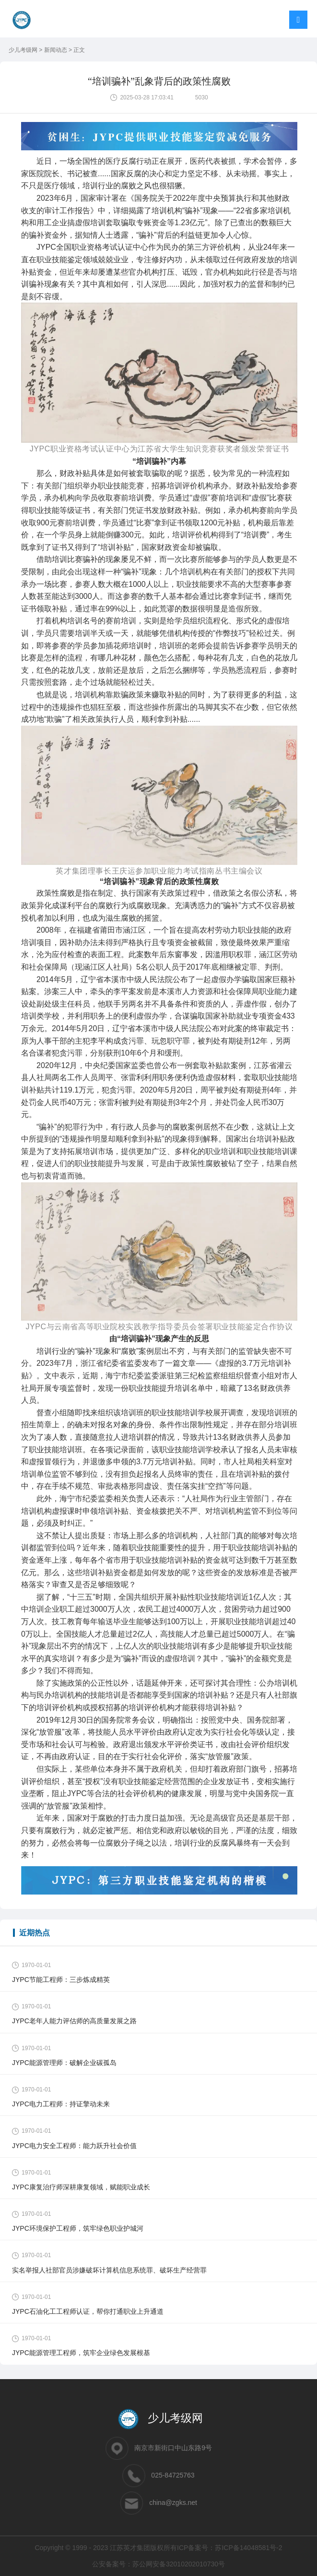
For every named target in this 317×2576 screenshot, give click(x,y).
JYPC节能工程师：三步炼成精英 (61, 1979)
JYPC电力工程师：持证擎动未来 (61, 2104)
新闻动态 (56, 50)
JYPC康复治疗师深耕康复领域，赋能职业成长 (81, 2187)
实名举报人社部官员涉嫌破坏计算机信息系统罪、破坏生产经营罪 (109, 2270)
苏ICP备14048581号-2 (248, 2548)
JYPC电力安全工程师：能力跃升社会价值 (74, 2146)
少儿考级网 (24, 50)
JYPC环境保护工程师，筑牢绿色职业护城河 (77, 2228)
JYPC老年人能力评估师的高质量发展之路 (74, 2021)
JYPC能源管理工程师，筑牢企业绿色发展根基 (81, 2353)
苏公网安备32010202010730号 (178, 2564)
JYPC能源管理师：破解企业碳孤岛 (64, 2062)
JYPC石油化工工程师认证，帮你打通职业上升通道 (88, 2311)
